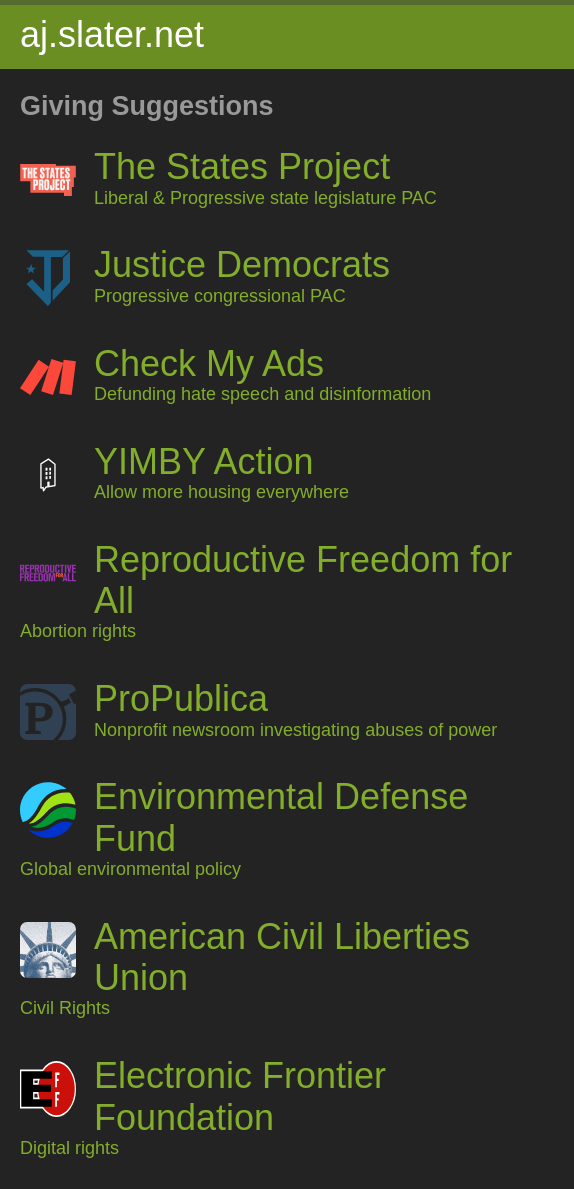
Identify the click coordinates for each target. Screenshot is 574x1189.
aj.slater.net (112, 34)
